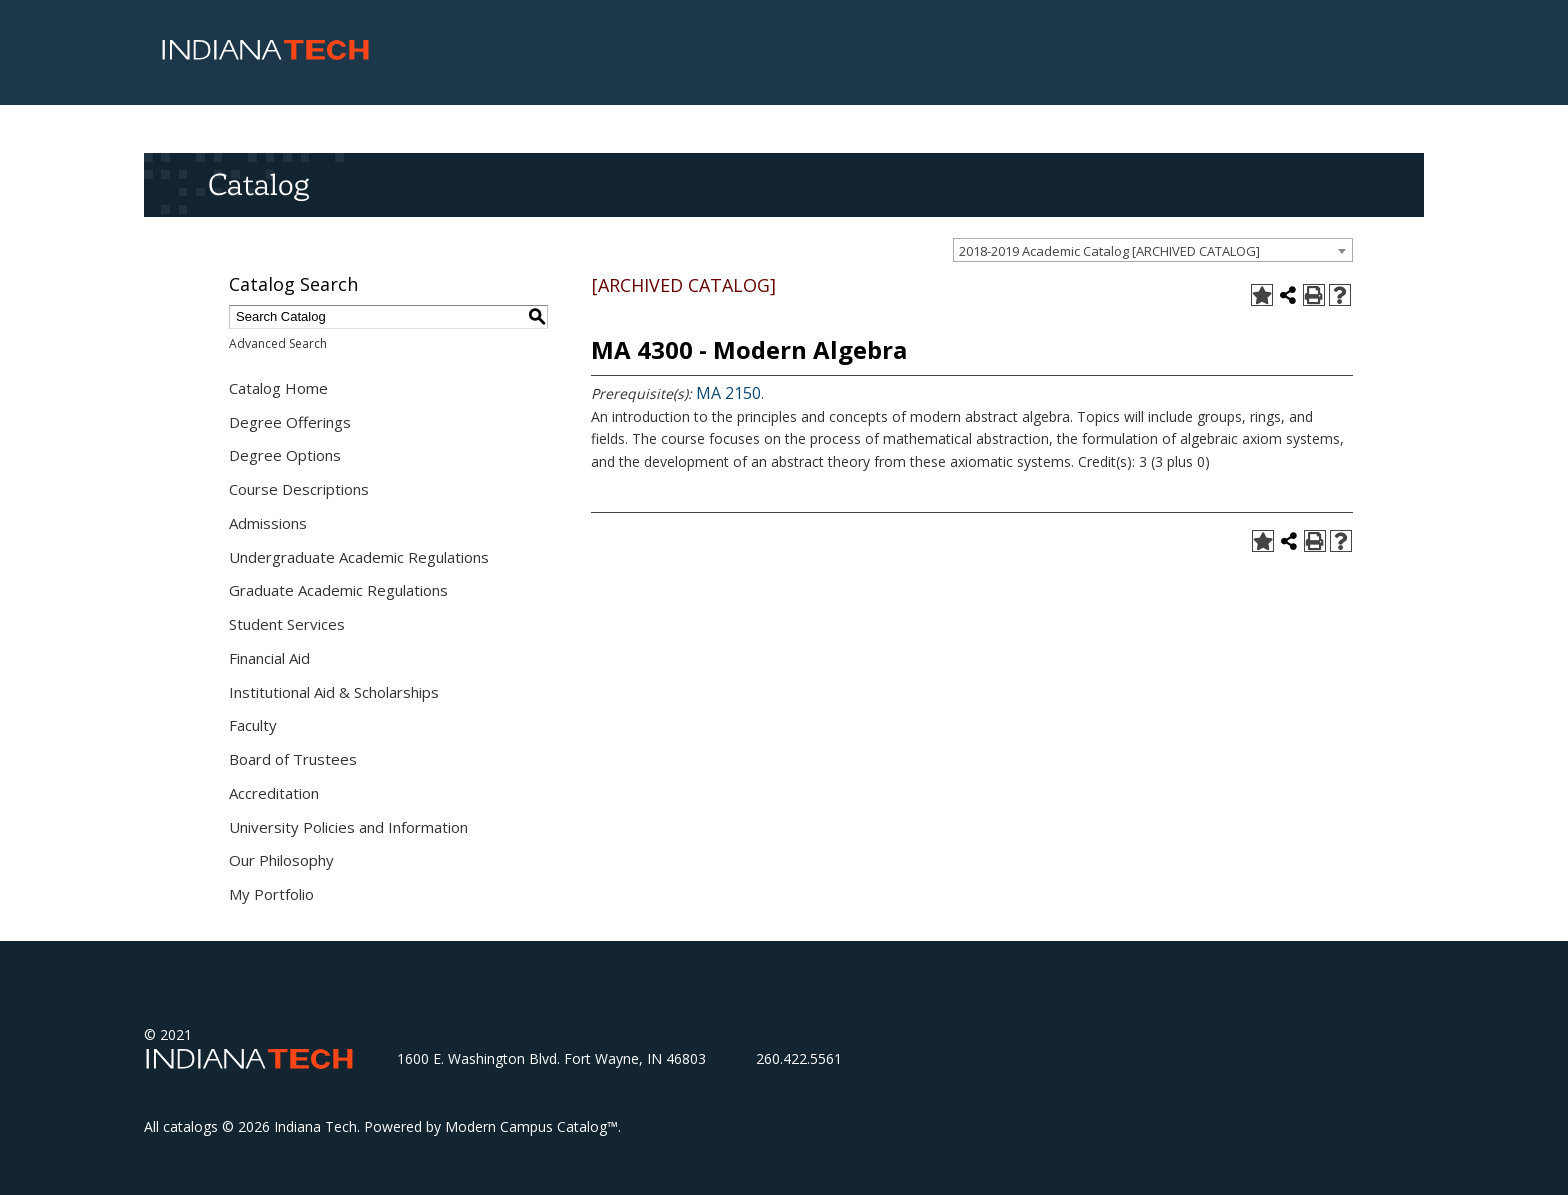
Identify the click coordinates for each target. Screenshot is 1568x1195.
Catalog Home (278, 388)
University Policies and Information (348, 827)
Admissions (268, 523)
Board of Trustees (293, 759)
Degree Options (285, 455)
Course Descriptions (299, 489)
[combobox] (1153, 250)
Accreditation (274, 793)
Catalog (258, 184)
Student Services (287, 624)
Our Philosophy (281, 860)
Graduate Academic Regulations (338, 590)
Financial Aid (269, 658)
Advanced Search (278, 343)
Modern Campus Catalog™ (531, 1126)
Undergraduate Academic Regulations (359, 557)
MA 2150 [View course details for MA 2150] (728, 393)
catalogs (190, 1126)
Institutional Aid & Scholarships (334, 692)
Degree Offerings (290, 422)
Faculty (253, 725)
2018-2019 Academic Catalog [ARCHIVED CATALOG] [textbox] (1109, 251)
